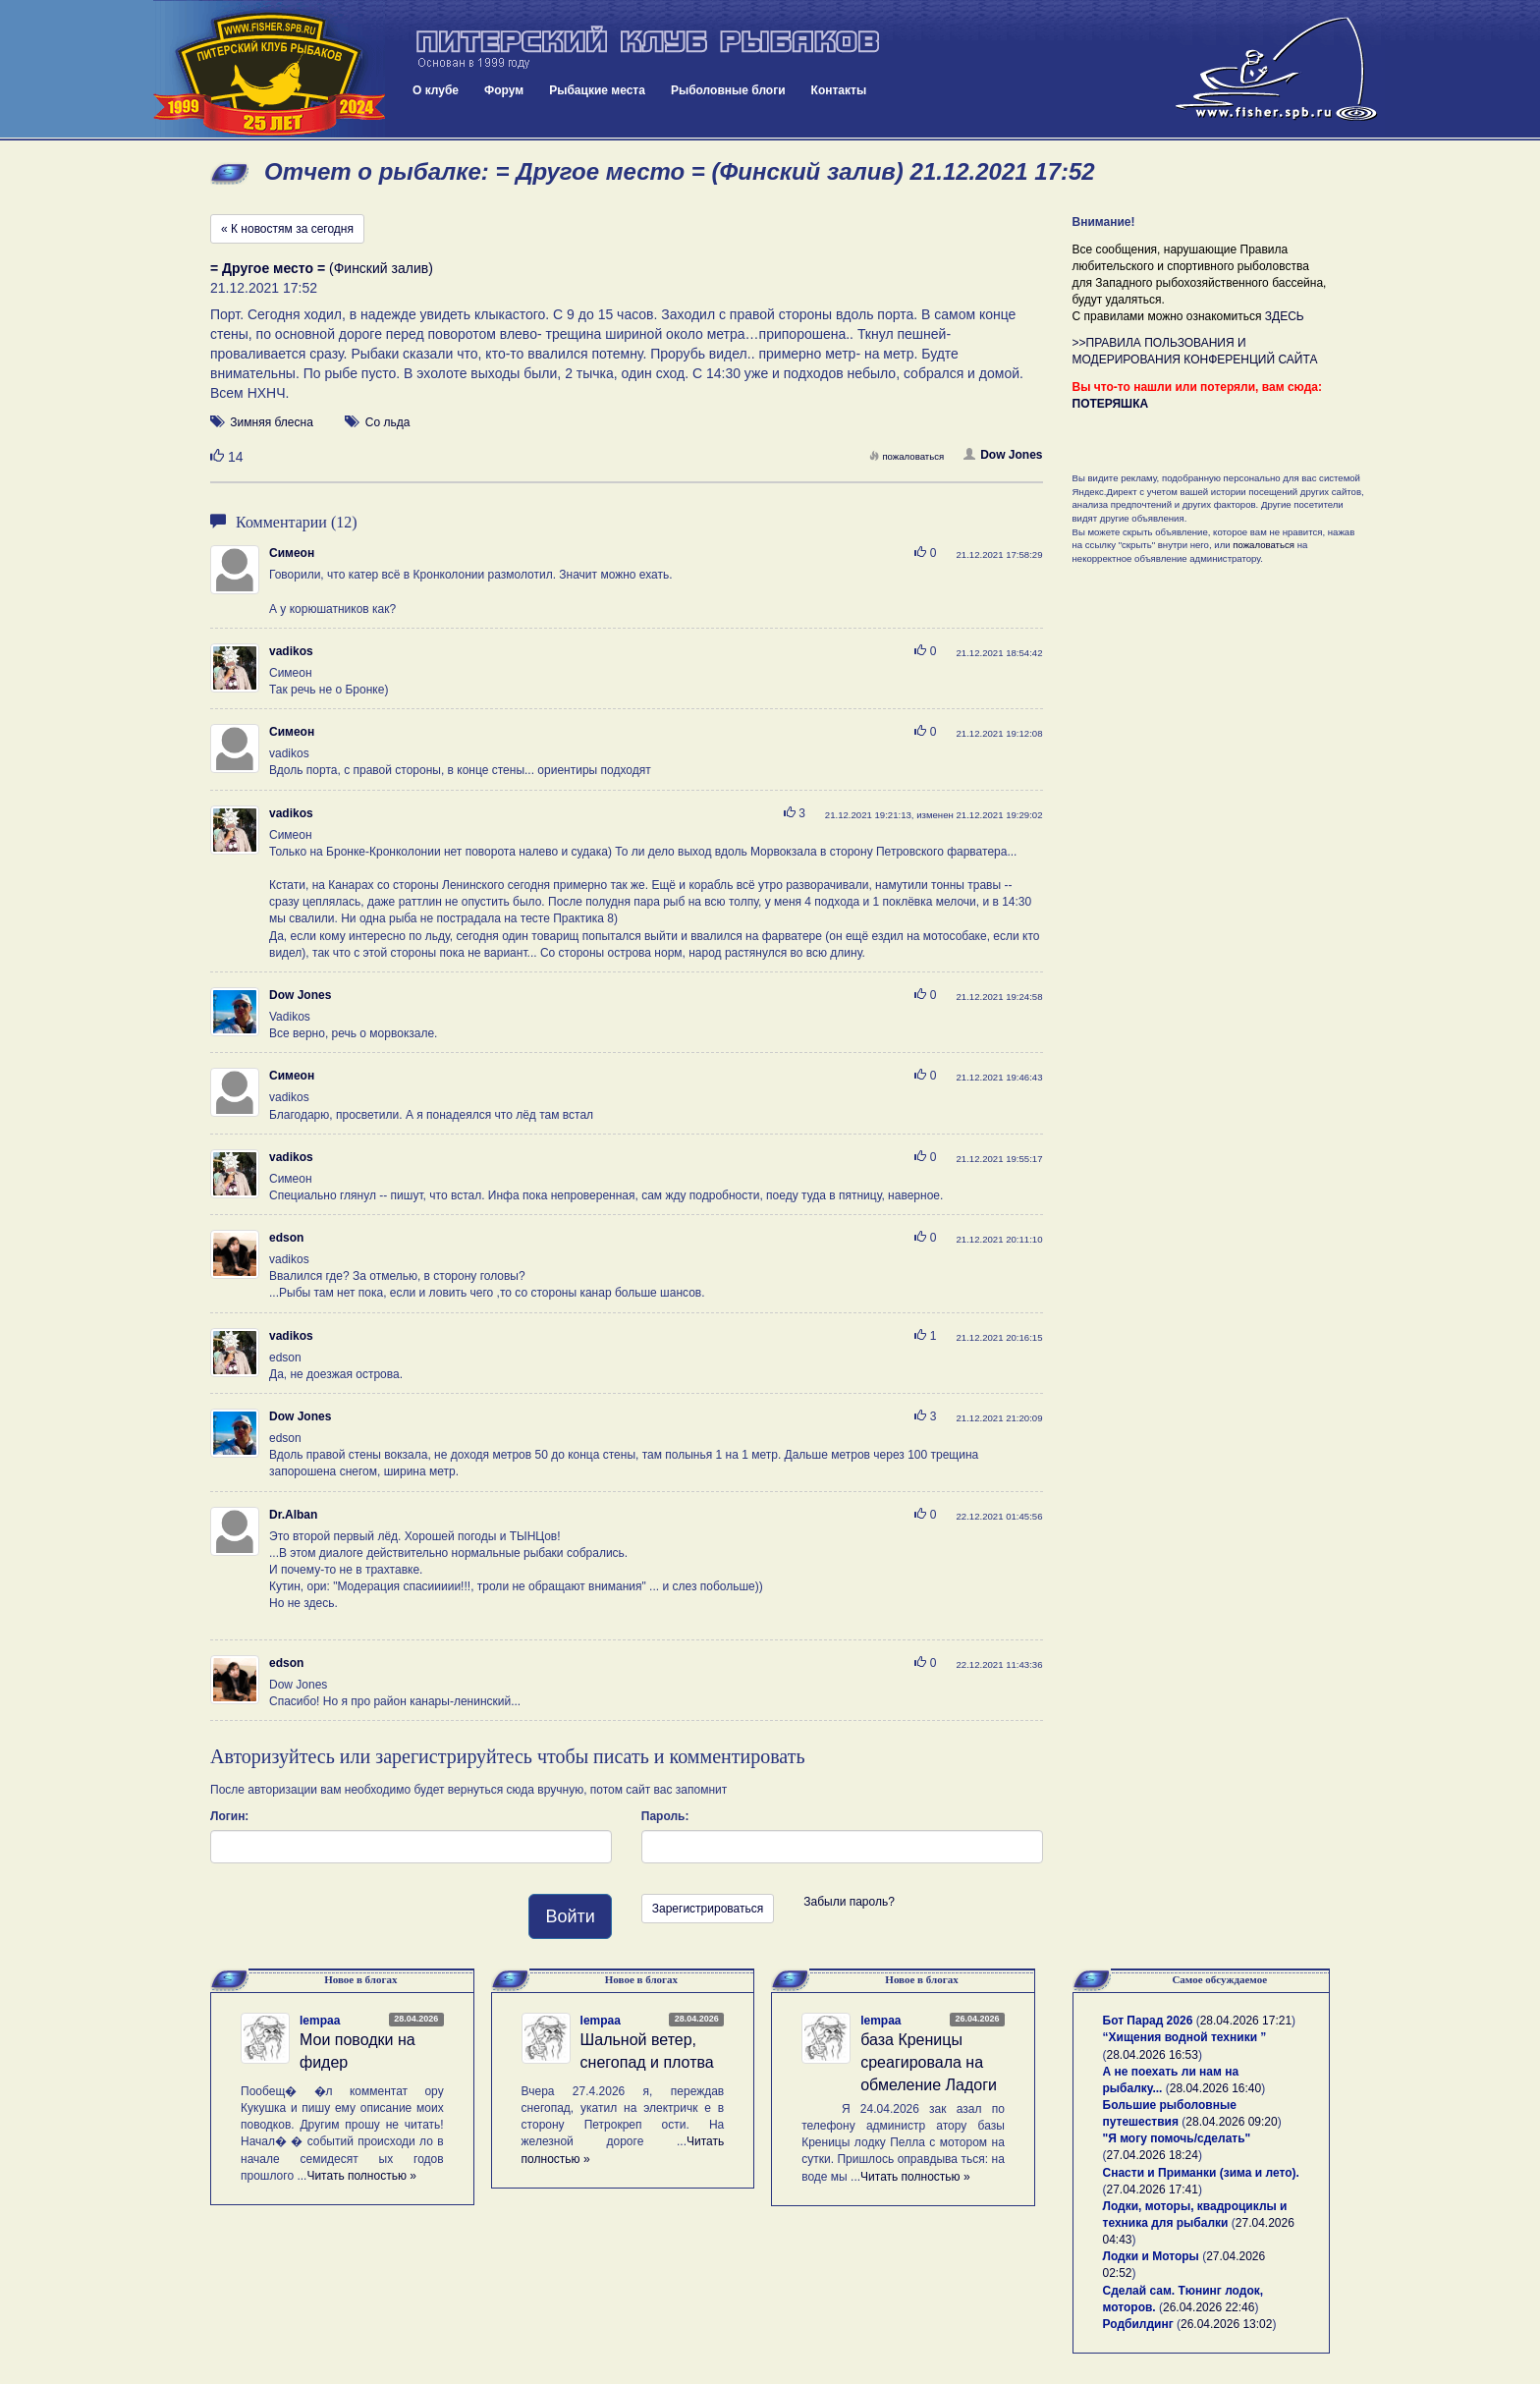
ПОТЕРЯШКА (1110, 404)
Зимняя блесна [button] (271, 422)
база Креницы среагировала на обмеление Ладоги (928, 2062)
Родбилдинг (1138, 2324)
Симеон (291, 553)
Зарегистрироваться (707, 1908)
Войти (569, 1916)
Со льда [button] (388, 422)
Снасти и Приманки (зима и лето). (1201, 2173)
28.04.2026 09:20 (1231, 2122)
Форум (503, 90)
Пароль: (665, 1816)
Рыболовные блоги (728, 90)
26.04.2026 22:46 (1208, 2307)
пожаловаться (906, 456)
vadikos (291, 651)
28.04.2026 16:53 (1152, 2055)
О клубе (435, 90)
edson (286, 1238)
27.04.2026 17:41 (1152, 2189)
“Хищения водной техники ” (1185, 2037)
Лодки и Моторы (1151, 2256)
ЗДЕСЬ (1284, 316)
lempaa (320, 2020)
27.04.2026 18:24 (1152, 2155)
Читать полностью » (361, 2176)
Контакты (839, 90)
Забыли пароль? (849, 1902)
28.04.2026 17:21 (1246, 2020)
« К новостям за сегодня (287, 229)
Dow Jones (1002, 455)
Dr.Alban (293, 1515)
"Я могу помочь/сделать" (1177, 2138)
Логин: (229, 1816)
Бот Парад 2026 (1148, 2020)
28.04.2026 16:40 (1215, 2088)
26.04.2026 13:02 (1226, 2324)
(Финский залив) (321, 268)
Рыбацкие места (597, 90)
